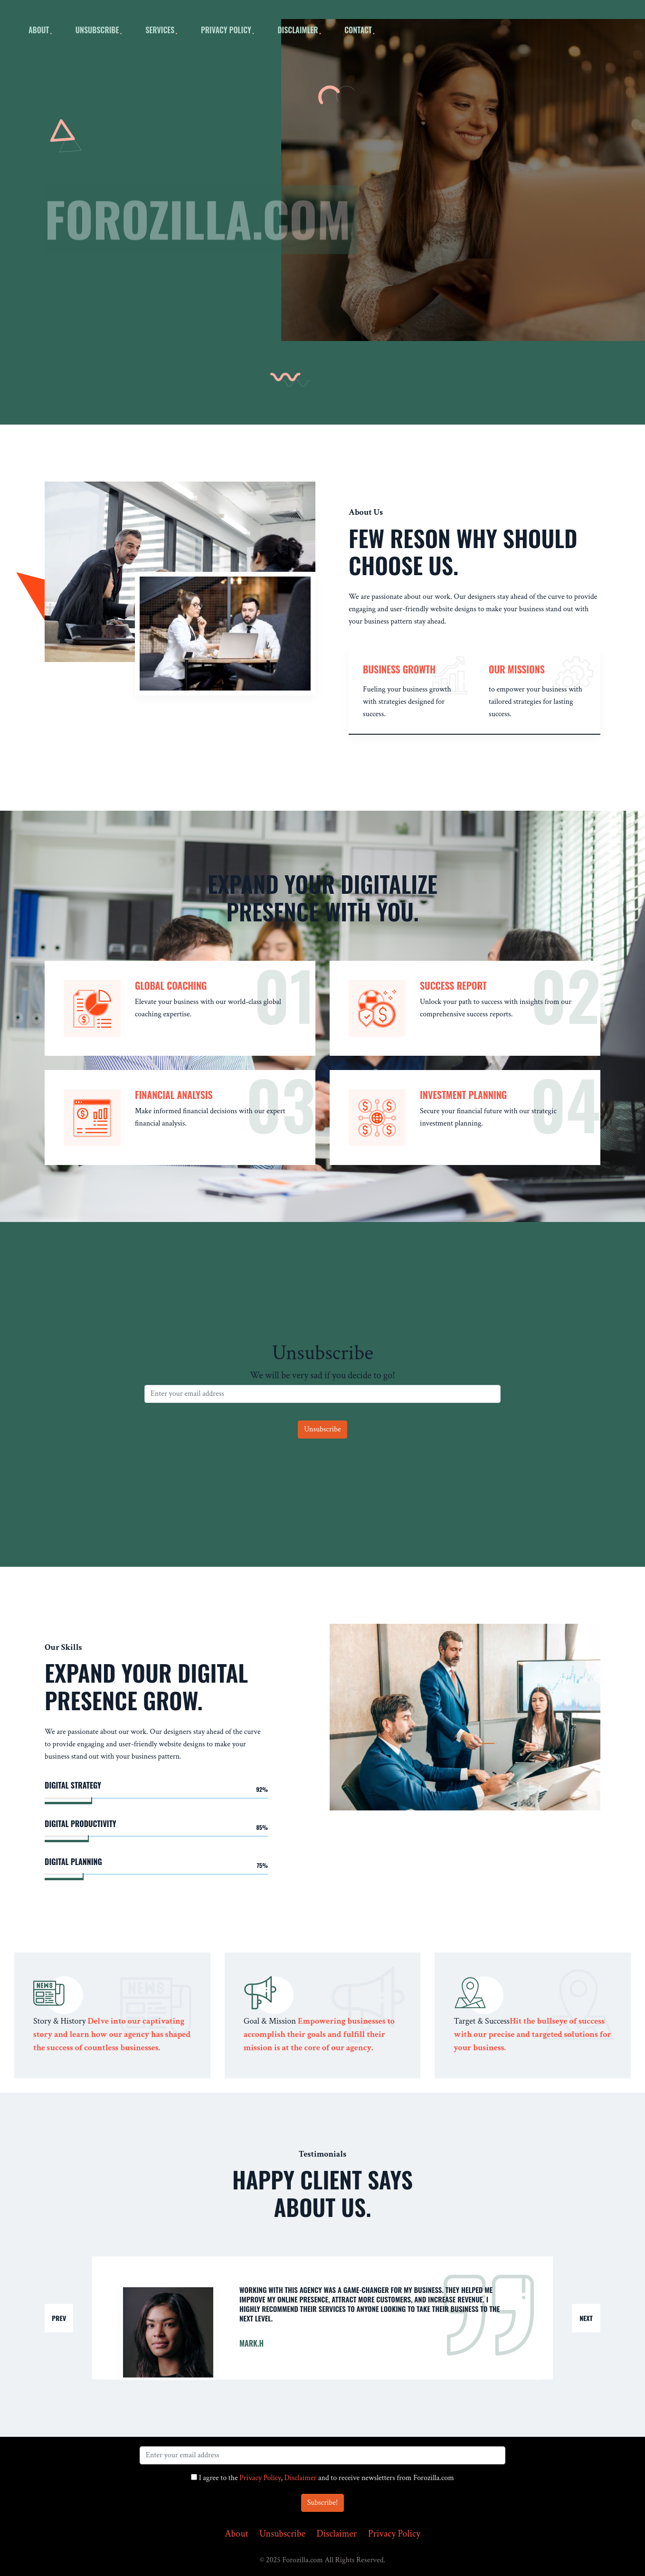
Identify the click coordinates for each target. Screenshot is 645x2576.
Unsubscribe (97, 30)
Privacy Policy (226, 30)
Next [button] (586, 2318)
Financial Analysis (174, 1095)
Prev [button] (59, 2318)
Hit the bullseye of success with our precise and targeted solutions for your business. (532, 2034)
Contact (358, 30)
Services (159, 30)
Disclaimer (301, 2478)
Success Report (453, 985)
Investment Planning (463, 1095)
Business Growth (399, 669)
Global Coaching (171, 985)
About (236, 2534)
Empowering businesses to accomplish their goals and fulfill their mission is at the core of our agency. (319, 2034)
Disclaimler (297, 30)
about (38, 30)
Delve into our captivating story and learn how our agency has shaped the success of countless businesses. (111, 2034)
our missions (517, 669)
